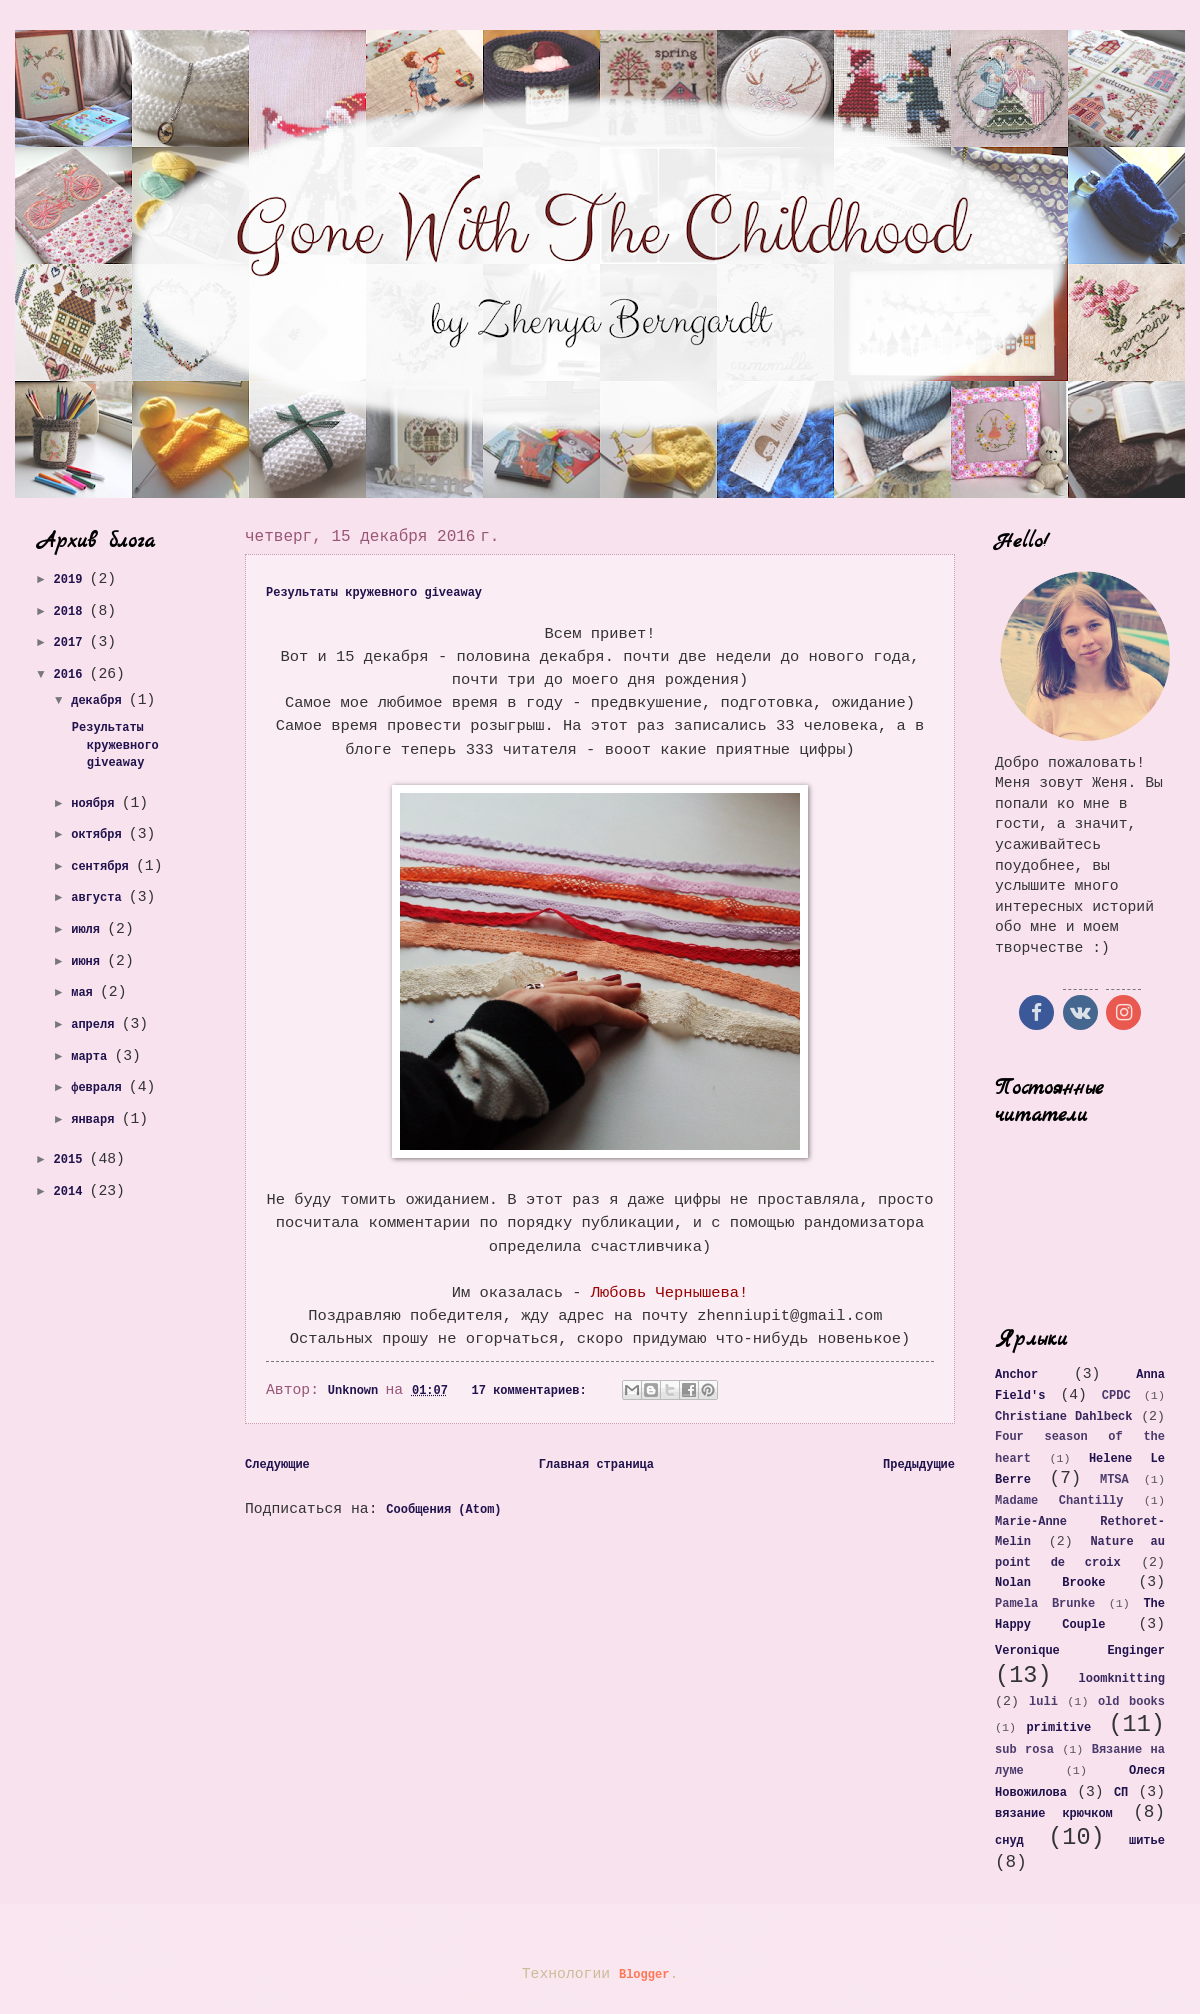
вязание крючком (1054, 1814)
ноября (96, 804)
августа (100, 898)
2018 (72, 612)
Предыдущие (919, 1465)
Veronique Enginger (1080, 1651)
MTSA (1114, 1480)
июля (89, 930)
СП (1121, 1793)
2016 (72, 675)
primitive (1058, 1728)
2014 (72, 1192)
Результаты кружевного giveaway (374, 593)
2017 (72, 643)
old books (1131, 1702)
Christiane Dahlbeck (1064, 1417)
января (96, 1120)
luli (1043, 1702)
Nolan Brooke (1050, 1583)
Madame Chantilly (1059, 1501)
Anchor (1016, 1375)
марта (92, 1057)
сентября (103, 867)
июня (89, 962)
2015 (72, 1160)
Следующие (277, 1465)
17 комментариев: (533, 1391)
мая (85, 993)
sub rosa (1024, 1750)
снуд (1009, 1841)
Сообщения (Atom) (443, 1510)
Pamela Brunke (1045, 1604)
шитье (1147, 1841)
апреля (96, 1025)
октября (100, 835)
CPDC (1116, 1396)
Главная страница (596, 1465)
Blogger (644, 1975)
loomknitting (1122, 1679)
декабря (100, 701)
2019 (72, 580)
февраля (100, 1088)
